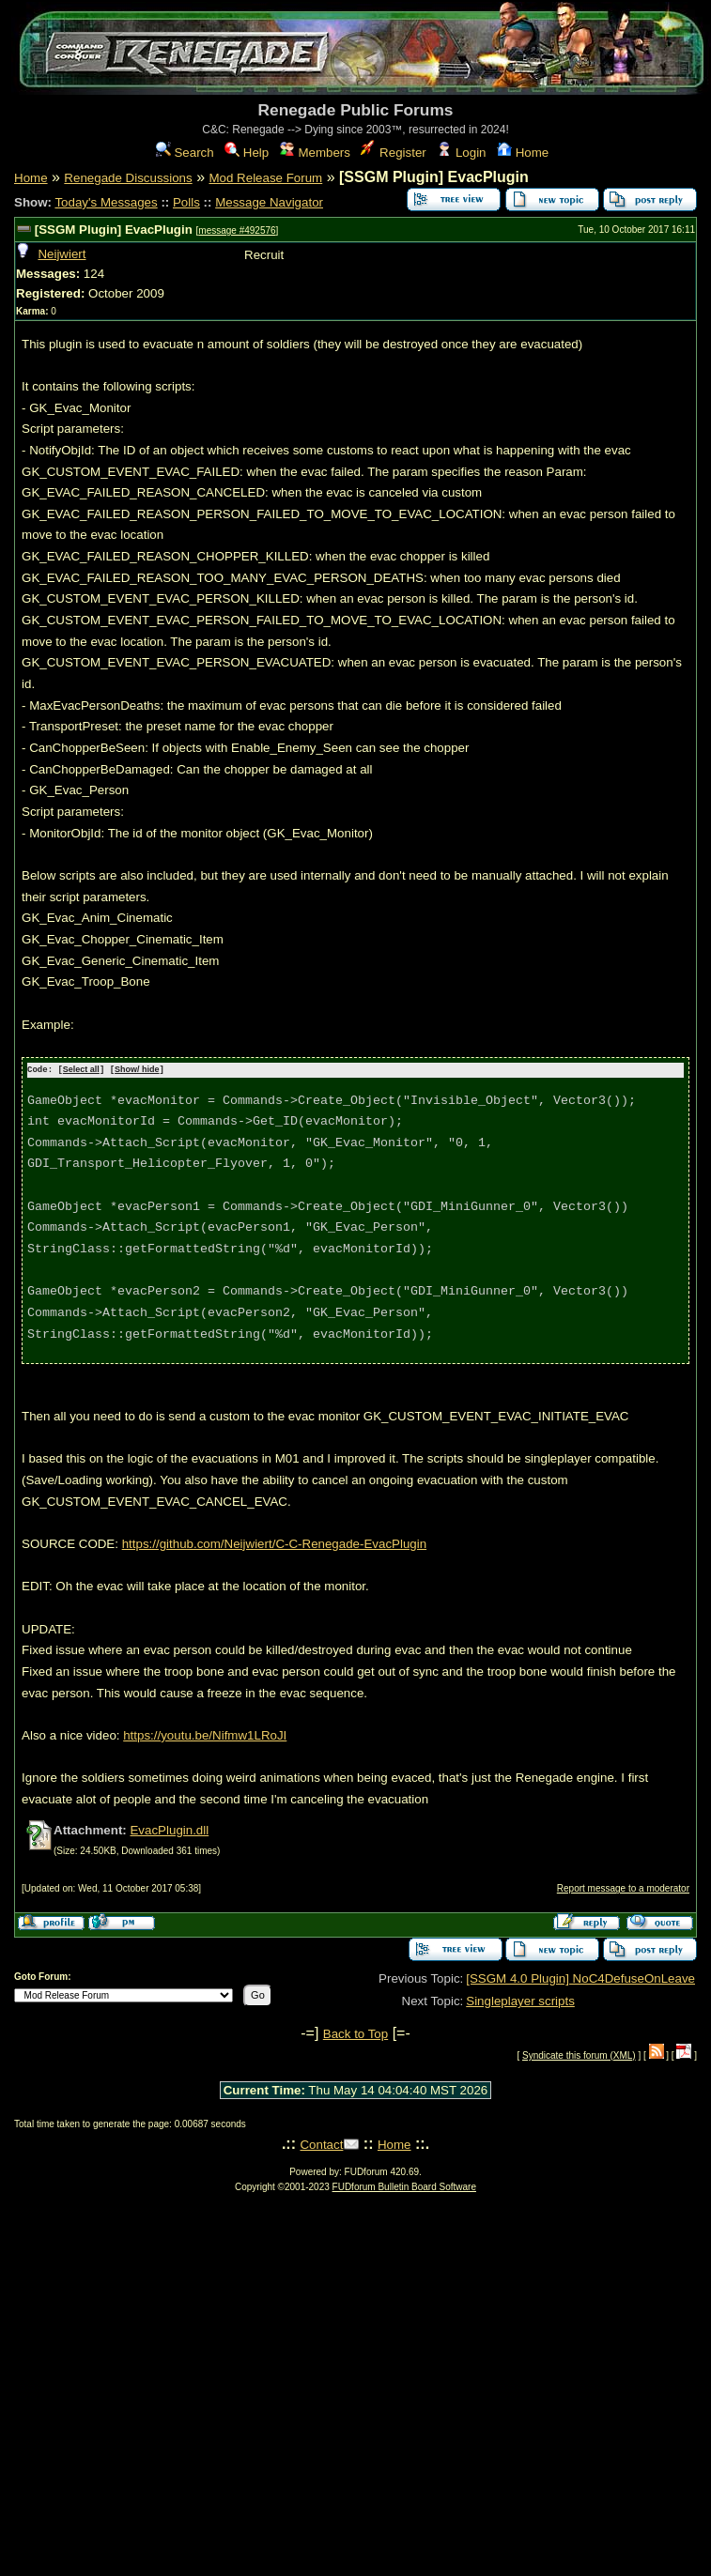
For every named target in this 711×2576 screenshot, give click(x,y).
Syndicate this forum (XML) (579, 2054)
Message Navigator (269, 202)
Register (393, 153)
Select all (81, 1070)
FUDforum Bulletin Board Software (404, 2186)
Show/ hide (137, 1070)
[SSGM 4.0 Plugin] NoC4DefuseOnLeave (580, 1977)
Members (315, 153)
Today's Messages (105, 202)
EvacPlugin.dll (169, 1829)
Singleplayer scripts (520, 2001)
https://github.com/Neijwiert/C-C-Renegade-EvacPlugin (274, 1543)
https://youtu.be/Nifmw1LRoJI (204, 1734)
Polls (186, 202)
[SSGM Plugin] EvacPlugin (114, 229)
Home (523, 153)
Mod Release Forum (265, 178)
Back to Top (355, 2033)
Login (461, 153)
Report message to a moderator (623, 1888)
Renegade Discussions (128, 178)
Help (246, 153)
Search (185, 153)
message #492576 (236, 230)
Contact (321, 2144)
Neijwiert (61, 254)
